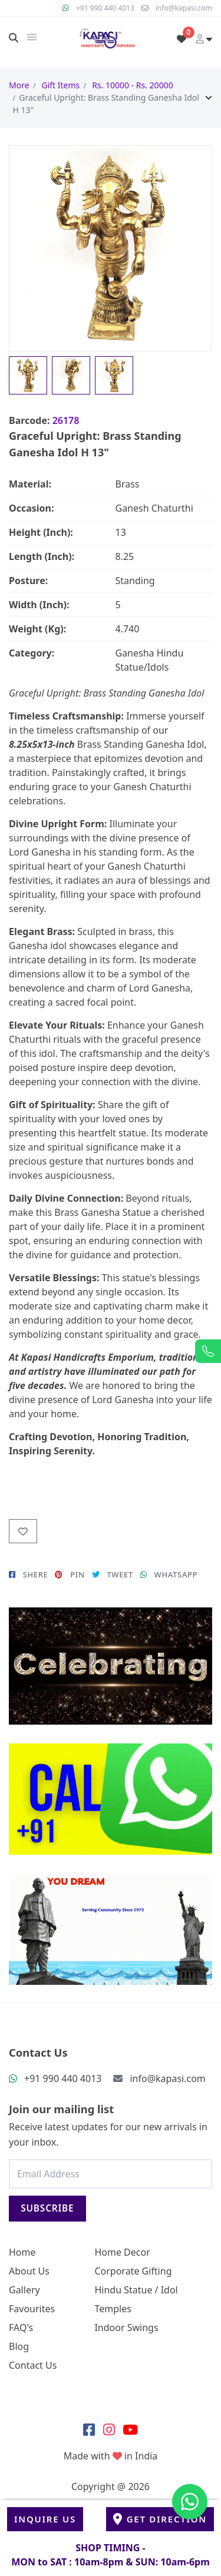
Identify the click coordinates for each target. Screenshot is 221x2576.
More (19, 85)
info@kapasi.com (184, 8)
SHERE (28, 1574)
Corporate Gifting (132, 2271)
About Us (29, 2271)
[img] (31, 37)
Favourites (32, 2308)
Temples (112, 2308)
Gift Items (60, 85)
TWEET (112, 1574)
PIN (69, 1574)
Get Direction (160, 2519)
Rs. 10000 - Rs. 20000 (132, 85)
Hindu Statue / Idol (135, 2289)
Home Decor (122, 2252)
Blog (19, 2346)
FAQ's (21, 2327)
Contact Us (33, 2365)
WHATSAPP (168, 1574)
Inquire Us (45, 2519)
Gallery (24, 2289)
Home (22, 2252)
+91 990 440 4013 (105, 8)
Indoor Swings (126, 2327)
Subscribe (47, 2208)
